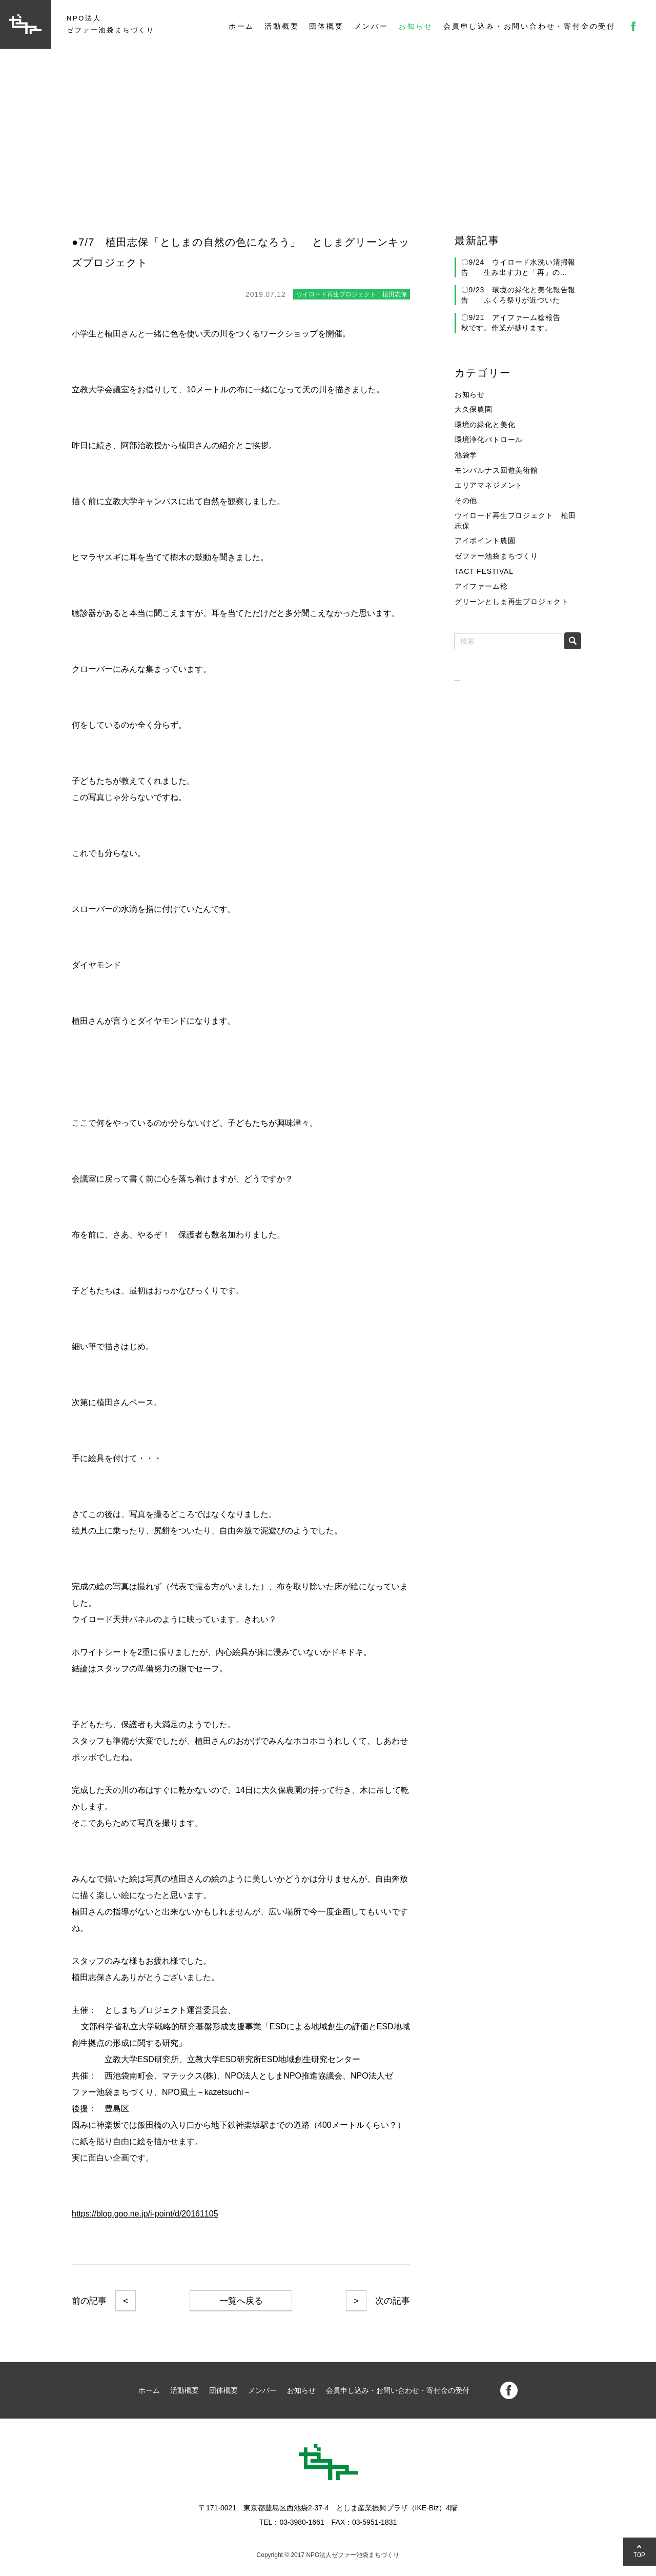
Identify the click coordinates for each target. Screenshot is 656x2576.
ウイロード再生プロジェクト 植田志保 (515, 520)
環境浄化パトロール (489, 439)
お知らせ (416, 26)
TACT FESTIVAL (484, 571)
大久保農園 (474, 409)
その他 (466, 500)
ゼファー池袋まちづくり (496, 556)
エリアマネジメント (489, 485)
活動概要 (281, 26)
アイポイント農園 (485, 540)
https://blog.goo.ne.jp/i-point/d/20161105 (145, 2213)
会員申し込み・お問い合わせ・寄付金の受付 (529, 26)
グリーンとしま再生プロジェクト (512, 601)
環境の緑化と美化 (485, 425)
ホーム (241, 26)
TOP (639, 2555)
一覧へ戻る (241, 2301)
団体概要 (326, 26)
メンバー (371, 26)
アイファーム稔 (481, 586)
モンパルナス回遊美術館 (496, 470)
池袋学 (466, 455)
